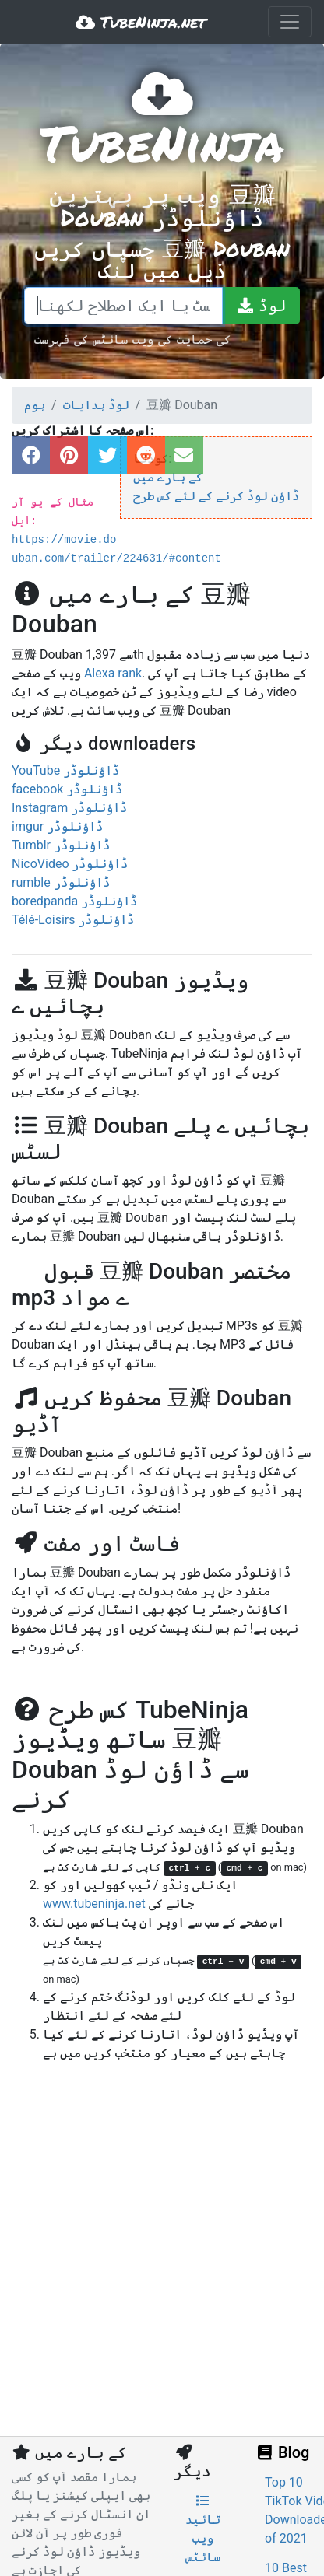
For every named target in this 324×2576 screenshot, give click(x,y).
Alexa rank (113, 673)
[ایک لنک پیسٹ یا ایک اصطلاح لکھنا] (123, 305)
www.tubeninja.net (94, 1903)
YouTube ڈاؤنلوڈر (65, 770)
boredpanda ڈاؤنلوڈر (74, 901)
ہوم (34, 404)
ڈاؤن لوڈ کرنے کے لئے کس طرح (216, 495)
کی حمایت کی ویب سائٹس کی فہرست (132, 339)
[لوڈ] (261, 305)
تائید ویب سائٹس (202, 2529)
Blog (282, 2452)
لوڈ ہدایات (96, 404)
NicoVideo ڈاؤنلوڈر (70, 863)
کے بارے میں (167, 477)
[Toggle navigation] (290, 21)
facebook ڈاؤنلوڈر (67, 789)
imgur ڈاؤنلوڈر (57, 826)
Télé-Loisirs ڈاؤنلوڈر (73, 919)
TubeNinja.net (141, 22)
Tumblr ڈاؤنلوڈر (61, 845)
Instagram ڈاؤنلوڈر (69, 807)
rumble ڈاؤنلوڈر (61, 882)
